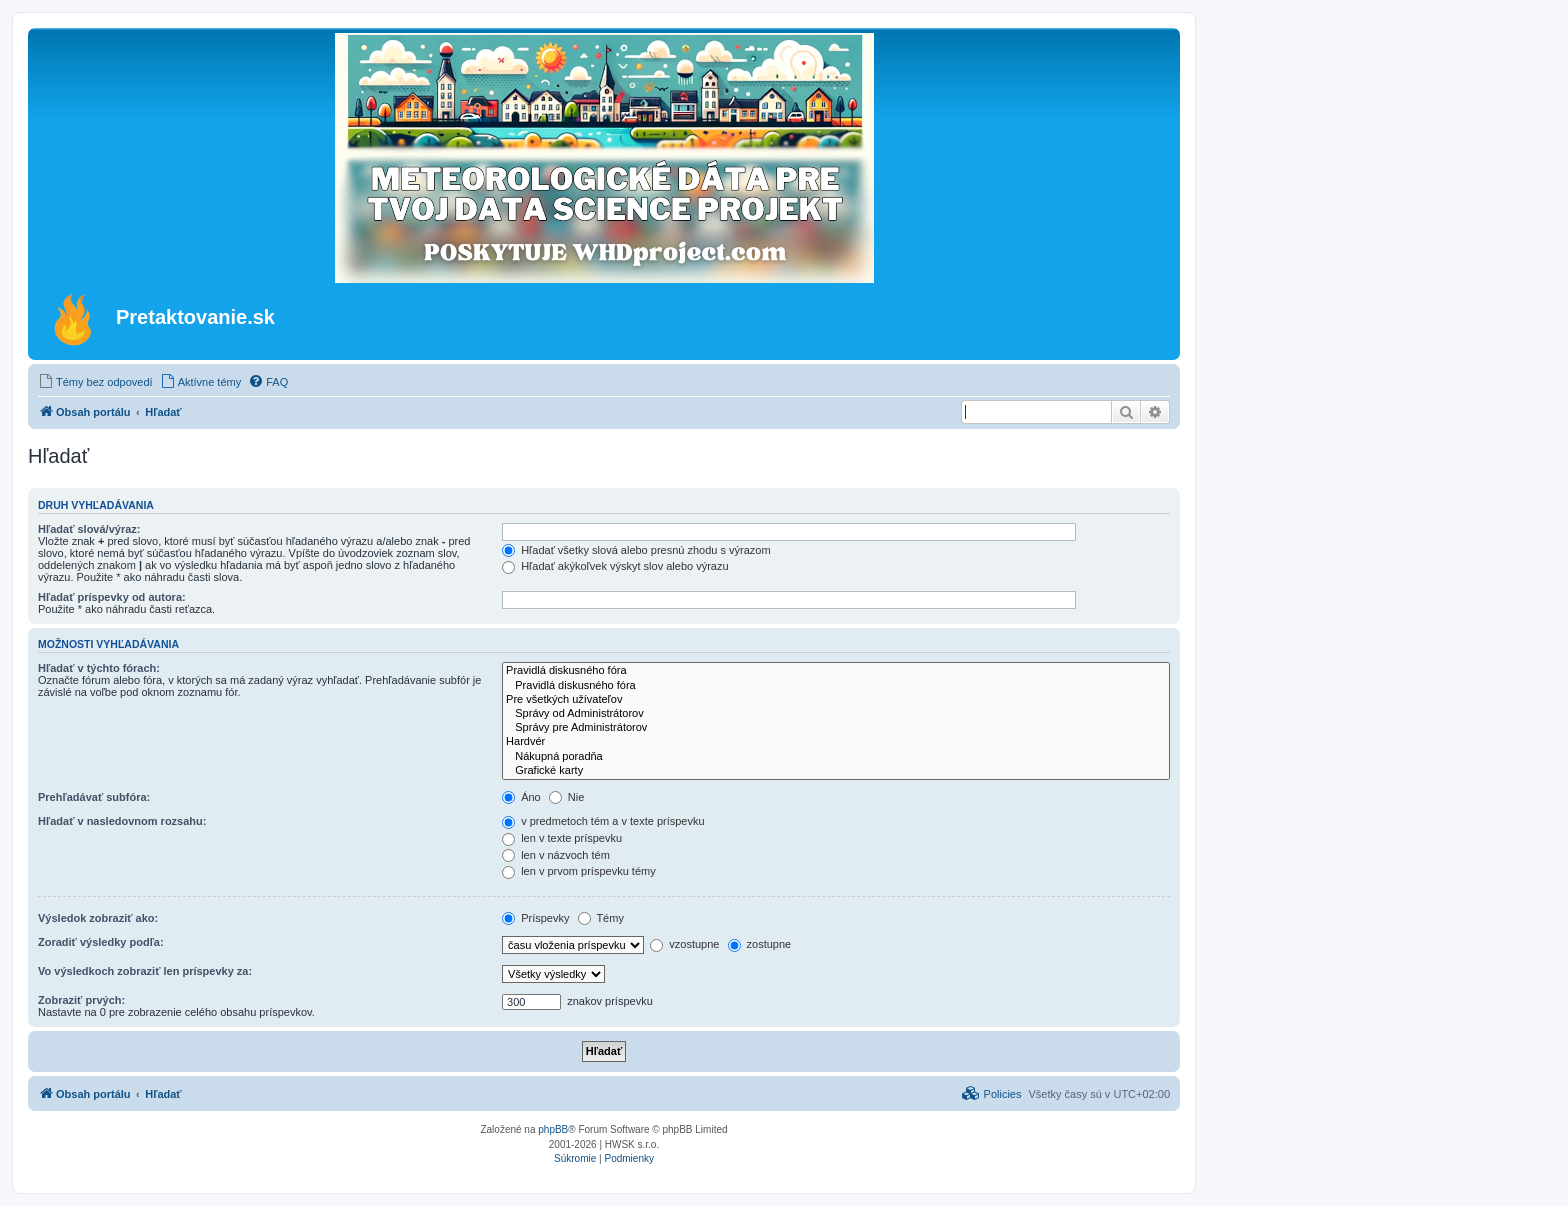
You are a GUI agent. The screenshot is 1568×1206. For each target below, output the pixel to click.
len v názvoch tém (556, 855)
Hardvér (836, 742)
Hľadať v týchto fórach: (99, 668)
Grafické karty (836, 771)
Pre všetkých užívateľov (836, 700)
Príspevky (535, 918)
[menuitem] (95, 382)
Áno (521, 797)
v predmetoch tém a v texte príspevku (603, 821)
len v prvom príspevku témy (579, 871)
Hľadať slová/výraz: (89, 529)
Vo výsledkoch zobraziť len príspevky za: (145, 971)
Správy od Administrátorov (836, 714)
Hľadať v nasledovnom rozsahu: (122, 821)
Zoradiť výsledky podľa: (101, 942)
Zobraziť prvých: (81, 1000)
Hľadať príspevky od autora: (112, 597)
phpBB (553, 1129)
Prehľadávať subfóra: (94, 797)
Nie (567, 797)
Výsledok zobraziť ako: (98, 918)
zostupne (760, 944)
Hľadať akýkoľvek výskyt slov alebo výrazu (615, 566)
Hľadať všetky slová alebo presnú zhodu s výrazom (636, 550)
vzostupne (684, 944)
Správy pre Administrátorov (836, 728)
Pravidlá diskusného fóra (836, 671)
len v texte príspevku (562, 838)
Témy (601, 918)
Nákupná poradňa (836, 757)
